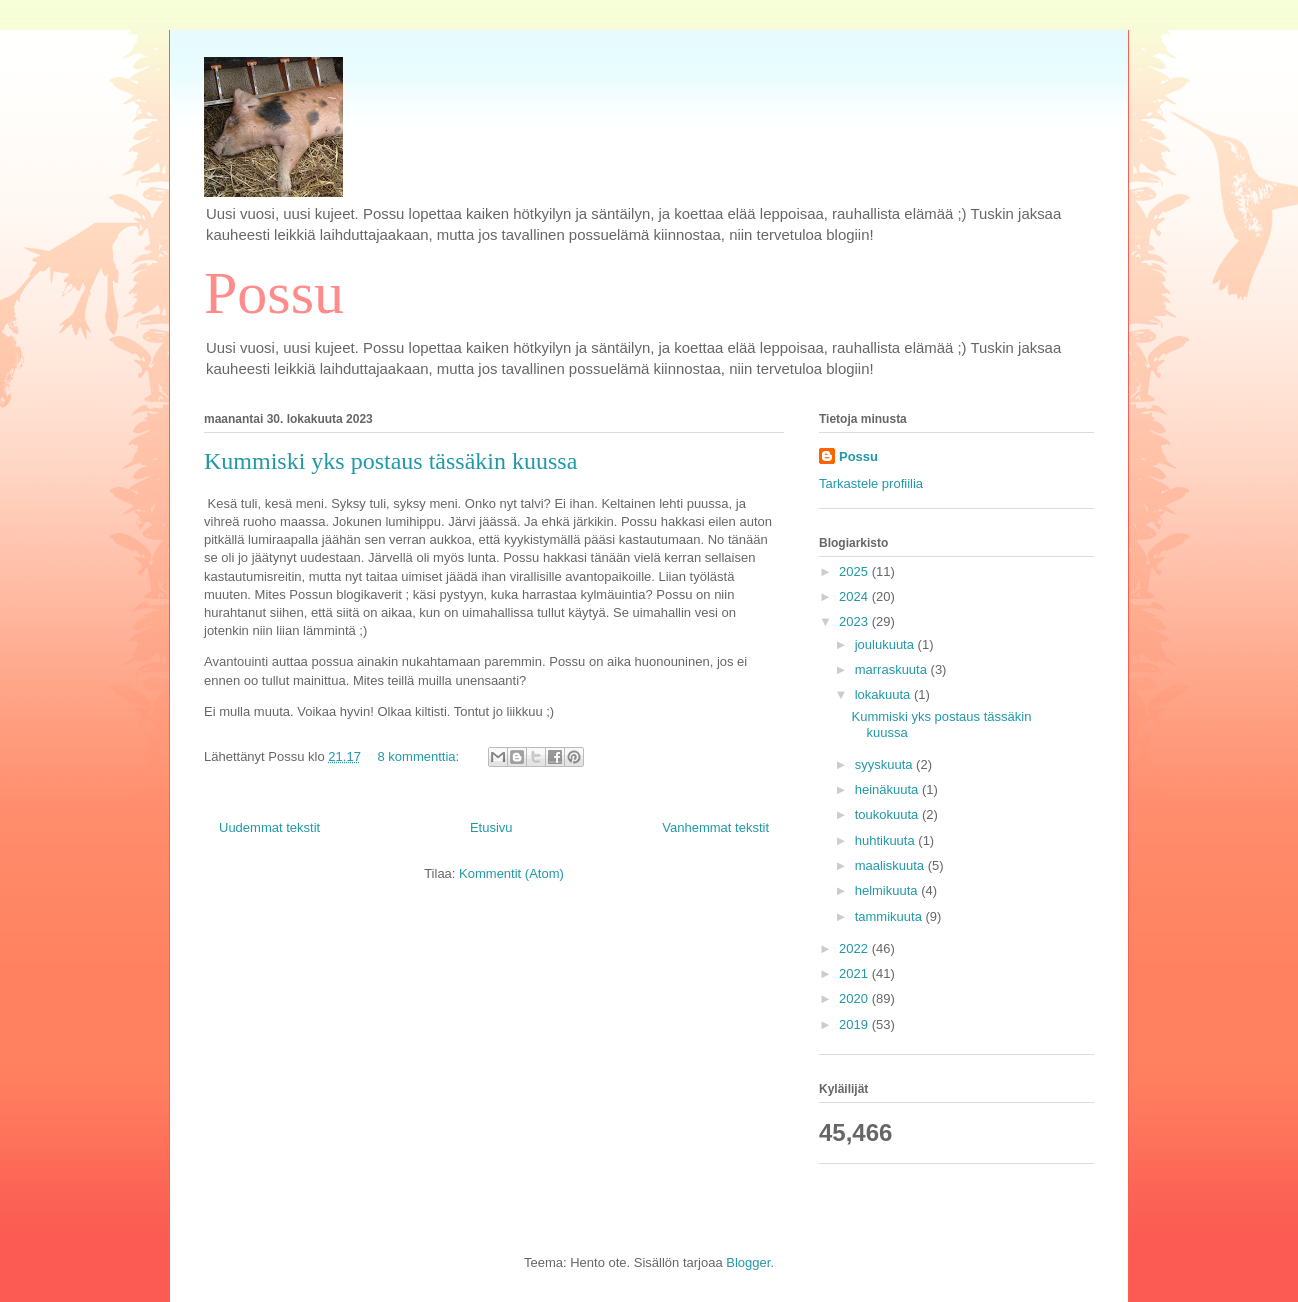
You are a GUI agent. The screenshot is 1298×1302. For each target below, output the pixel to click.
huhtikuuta (887, 840)
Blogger (748, 1262)
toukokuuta (888, 814)
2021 (855, 973)
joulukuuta (886, 644)
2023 (855, 621)
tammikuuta (890, 916)
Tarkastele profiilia (871, 483)
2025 (855, 571)
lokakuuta (884, 694)
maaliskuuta (891, 865)
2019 (855, 1024)
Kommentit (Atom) (511, 873)
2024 (855, 596)
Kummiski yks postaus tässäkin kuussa (390, 461)
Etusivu (491, 827)
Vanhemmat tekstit (715, 827)
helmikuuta (888, 890)
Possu (274, 293)
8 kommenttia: (420, 756)
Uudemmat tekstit (269, 827)
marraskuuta (893, 669)
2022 (855, 948)
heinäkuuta (888, 789)
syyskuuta (885, 764)
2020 (855, 998)
